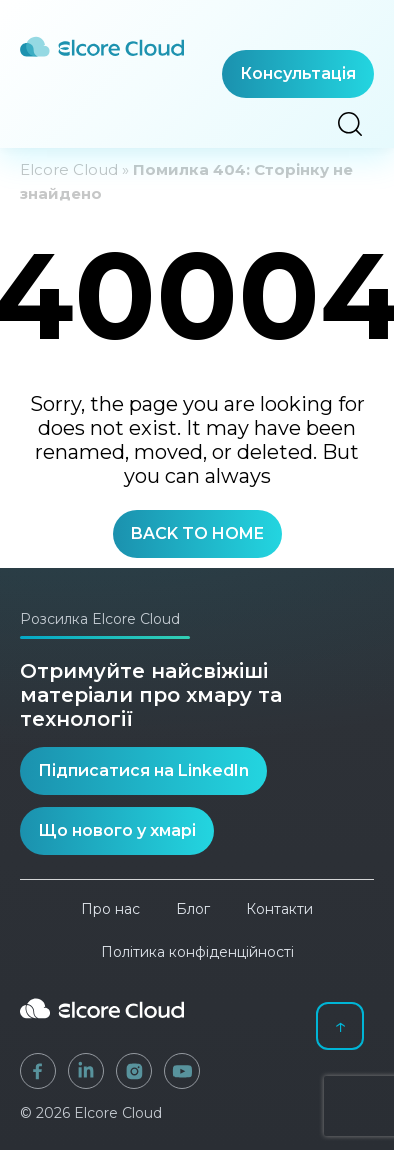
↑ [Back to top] (340, 1025)
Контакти (279, 909)
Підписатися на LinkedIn (143, 770)
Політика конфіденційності (197, 952)
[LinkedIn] (86, 1071)
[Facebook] (38, 1071)
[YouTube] (182, 1071)
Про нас (110, 909)
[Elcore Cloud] (102, 1026)
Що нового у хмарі (117, 830)
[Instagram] (134, 1071)
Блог (193, 909)
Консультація (298, 73)
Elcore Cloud (69, 169)
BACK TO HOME (197, 533)
